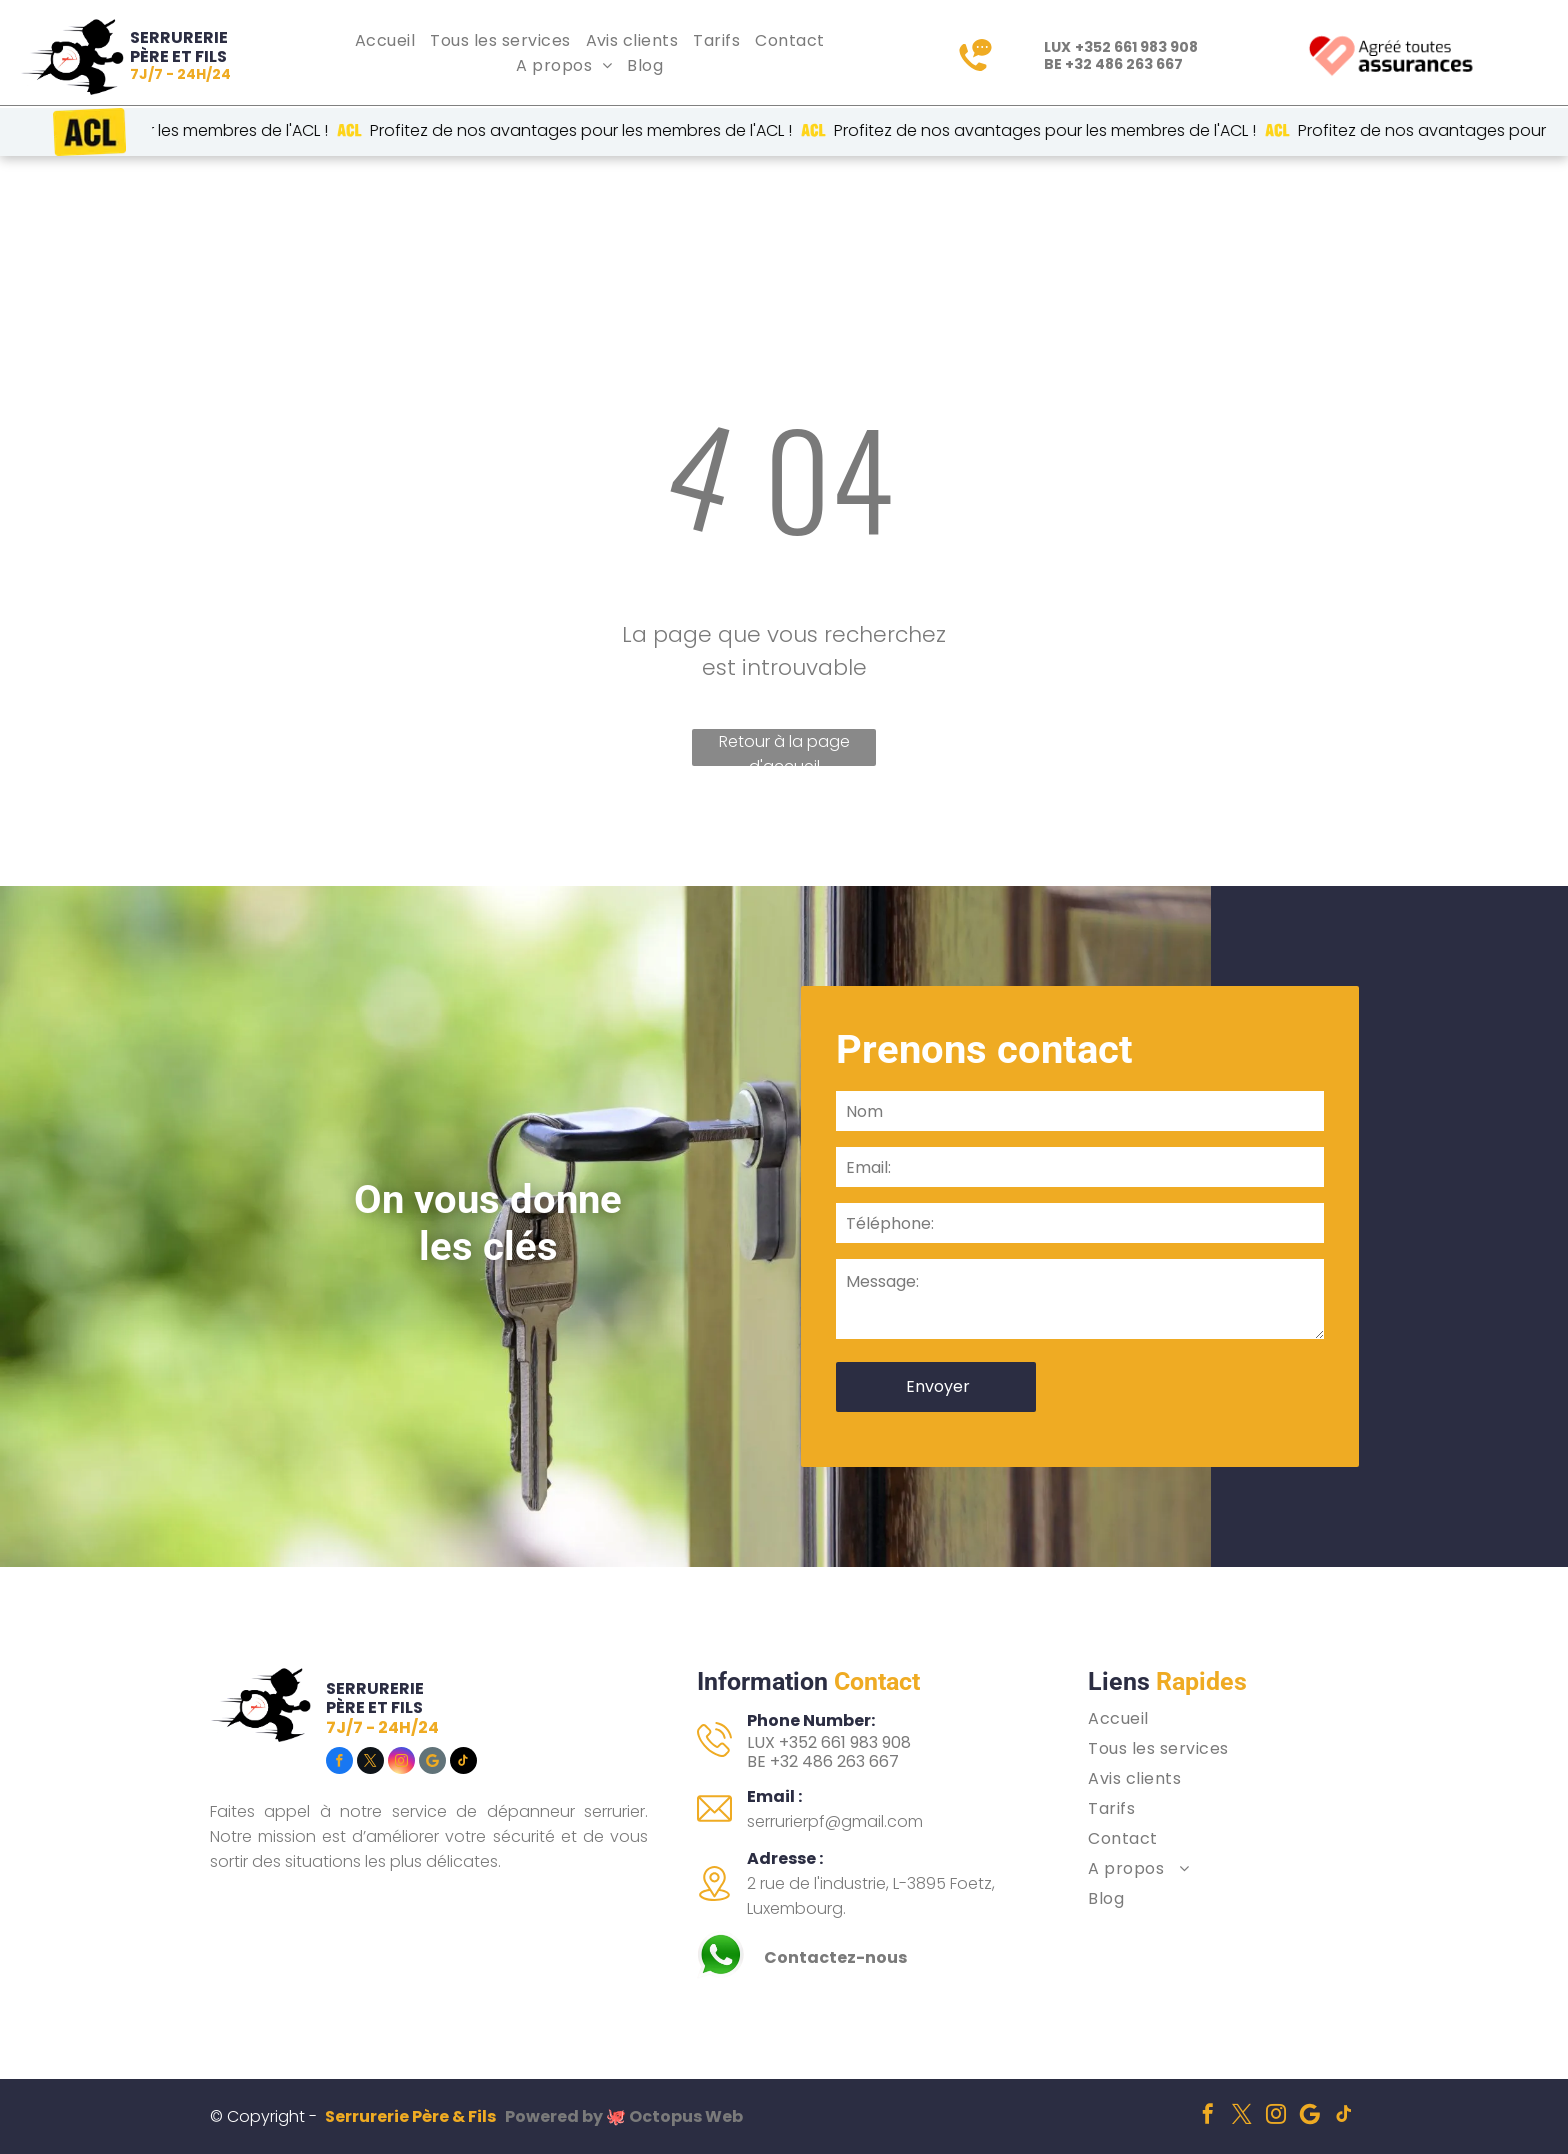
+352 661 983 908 (1136, 47)
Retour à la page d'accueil (784, 748)
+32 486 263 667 (1124, 64)
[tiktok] (463, 1763)
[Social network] (432, 1763)
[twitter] (370, 1763)
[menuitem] (387, 40)
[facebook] (339, 1763)
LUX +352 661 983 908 (829, 1742)
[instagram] (401, 1763)
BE (756, 1761)
